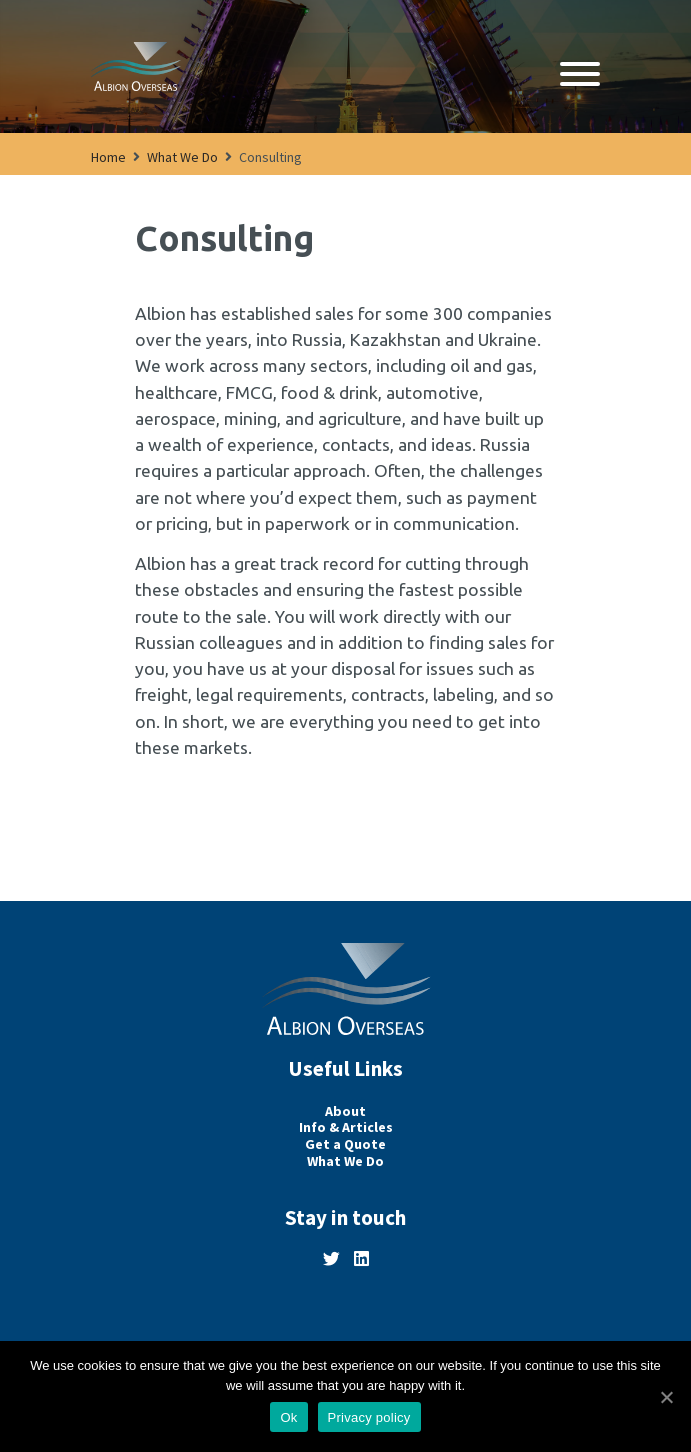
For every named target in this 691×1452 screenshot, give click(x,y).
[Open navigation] (580, 76)
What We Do (182, 157)
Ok (288, 1417)
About (345, 1111)
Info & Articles (346, 1127)
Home (108, 157)
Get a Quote (345, 1144)
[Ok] (666, 1397)
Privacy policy (369, 1417)
